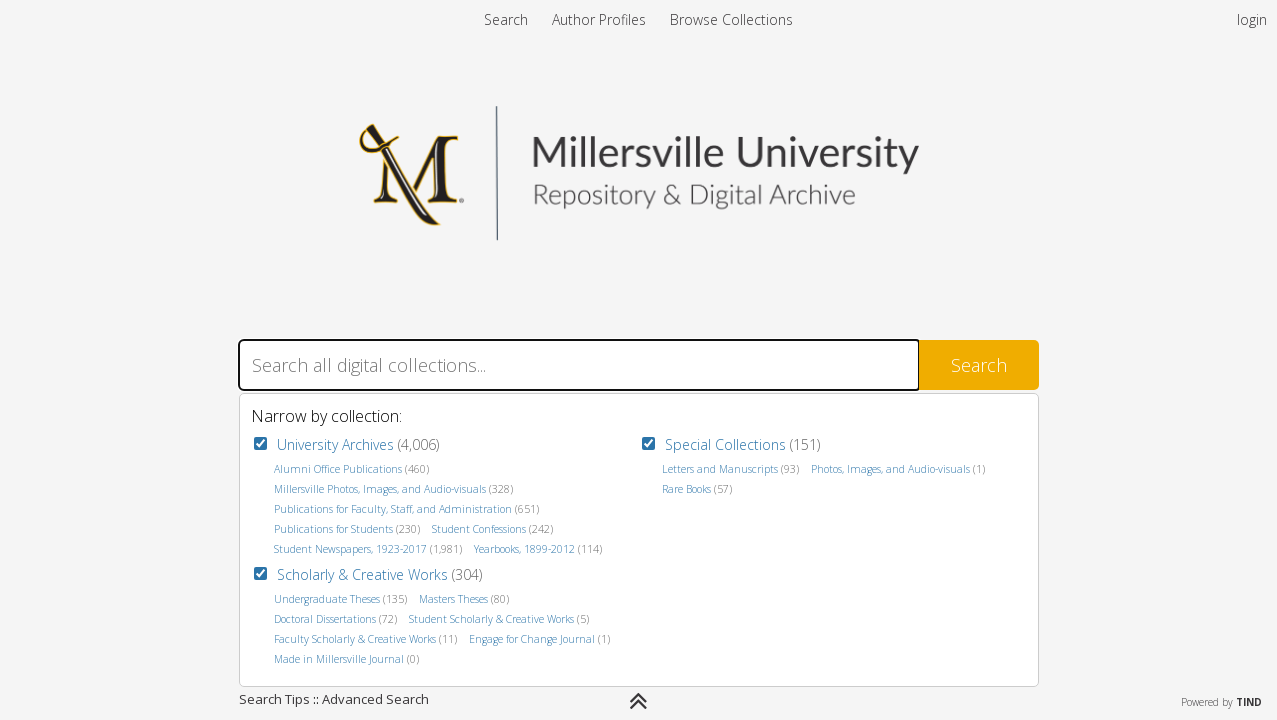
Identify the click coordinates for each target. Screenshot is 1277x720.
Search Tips (274, 699)
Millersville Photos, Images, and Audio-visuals (380, 489)
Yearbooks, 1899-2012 (524, 549)
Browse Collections (731, 19)
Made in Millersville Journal (339, 659)
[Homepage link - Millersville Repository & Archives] (639, 234)
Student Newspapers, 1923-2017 (350, 549)
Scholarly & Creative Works (362, 574)
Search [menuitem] (506, 19)
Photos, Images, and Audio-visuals (890, 469)
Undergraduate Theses (327, 599)
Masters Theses (453, 599)
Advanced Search (375, 699)
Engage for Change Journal (532, 639)
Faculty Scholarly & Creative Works (355, 639)
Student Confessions (479, 529)
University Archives (335, 444)
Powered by (1221, 702)
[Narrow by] (638, 701)
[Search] (579, 365)
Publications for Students (333, 529)
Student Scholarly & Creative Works (491, 619)
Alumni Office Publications (338, 469)
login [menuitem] (1252, 19)
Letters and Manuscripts (720, 469)
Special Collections (725, 444)
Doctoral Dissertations (325, 619)
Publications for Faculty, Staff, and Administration (393, 509)
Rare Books (686, 489)
